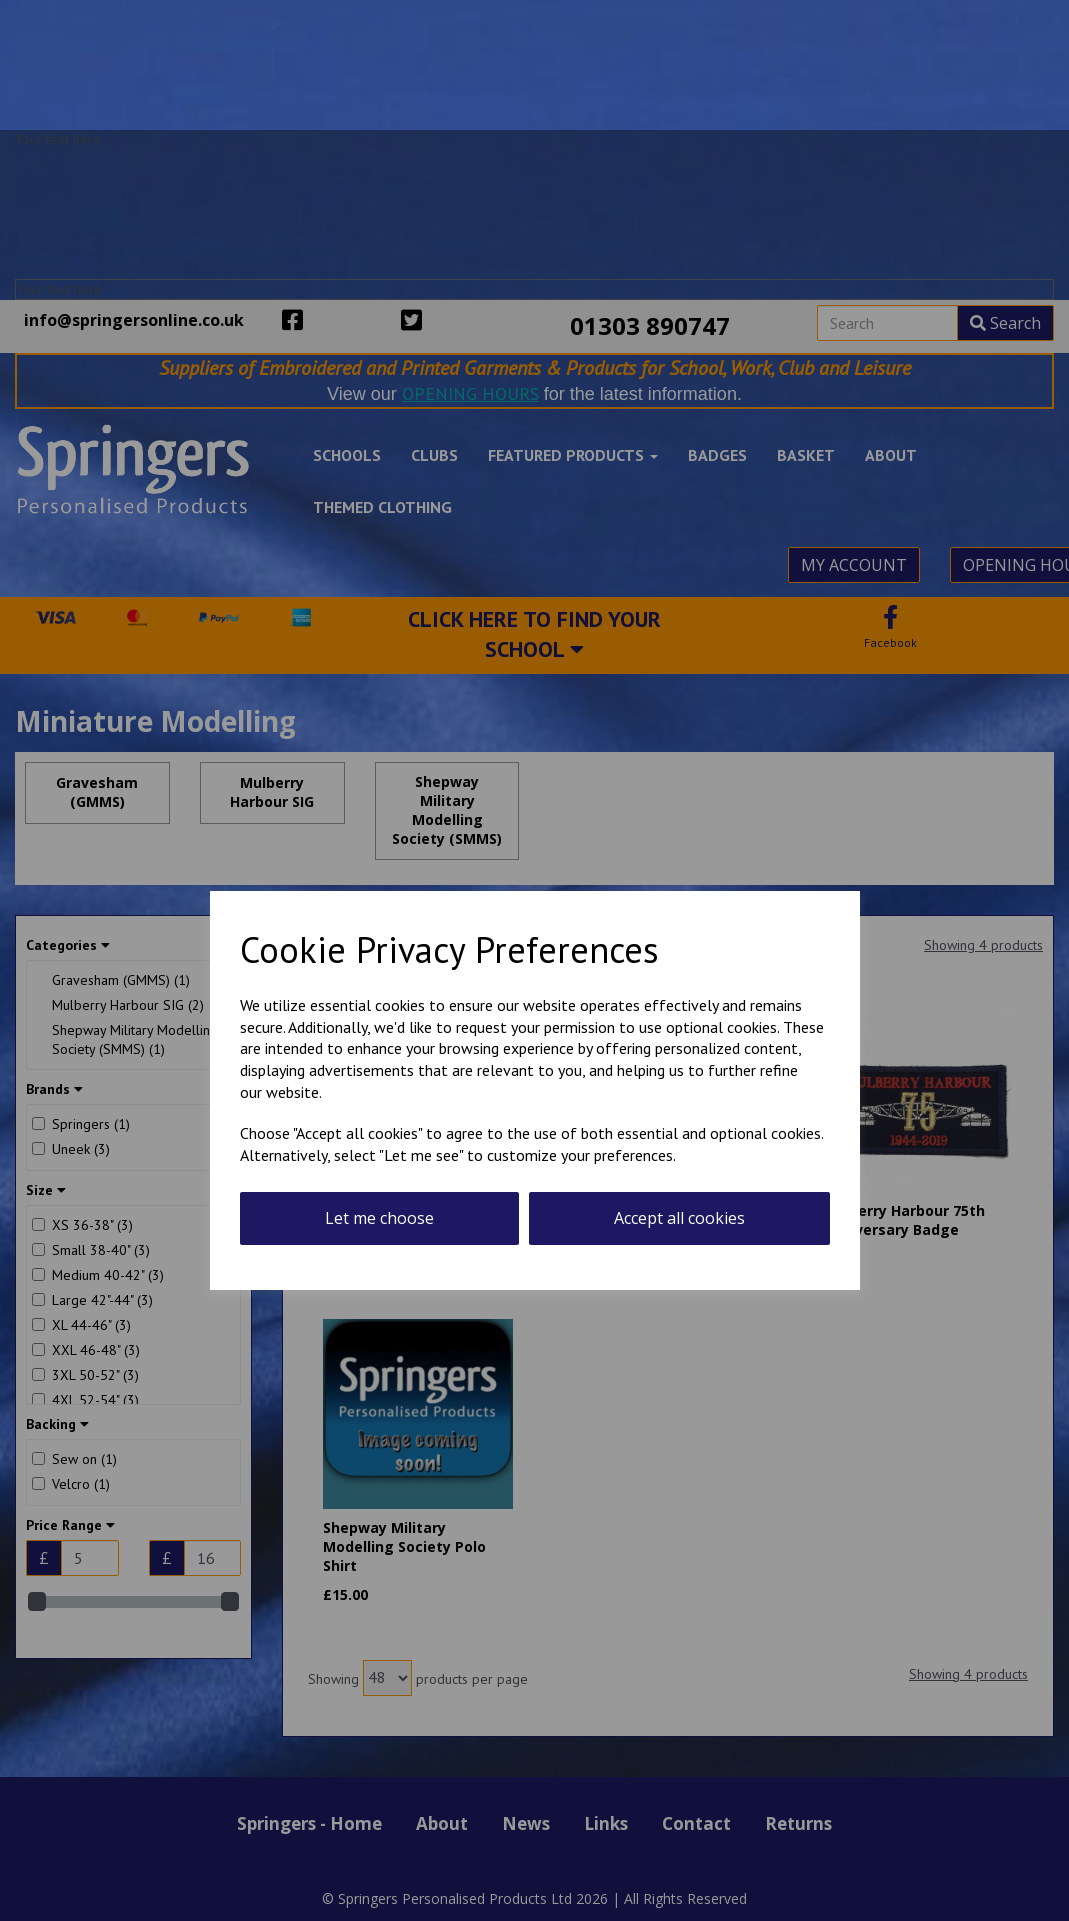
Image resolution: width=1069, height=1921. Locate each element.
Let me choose (379, 1218)
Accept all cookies (679, 1218)
